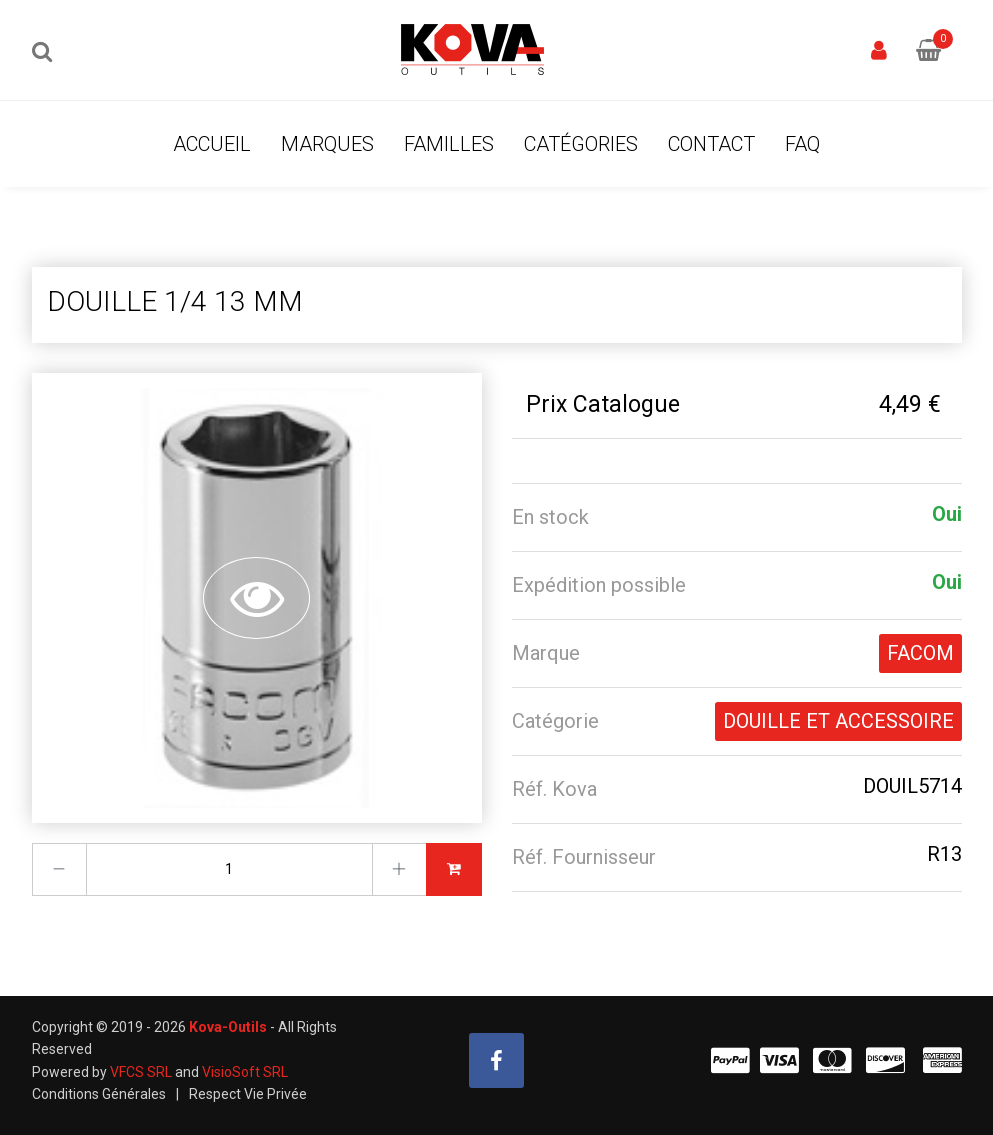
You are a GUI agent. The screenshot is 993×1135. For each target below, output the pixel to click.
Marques (327, 144)
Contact (711, 144)
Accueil (212, 144)
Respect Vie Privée (248, 1094)
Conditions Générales (99, 1094)
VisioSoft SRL (245, 1072)
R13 (944, 854)
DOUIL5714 (912, 786)
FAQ (802, 144)
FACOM (920, 653)
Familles (449, 144)
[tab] (737, 517)
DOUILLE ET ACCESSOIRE (838, 721)
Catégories (581, 144)
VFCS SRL (141, 1072)
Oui (947, 514)
